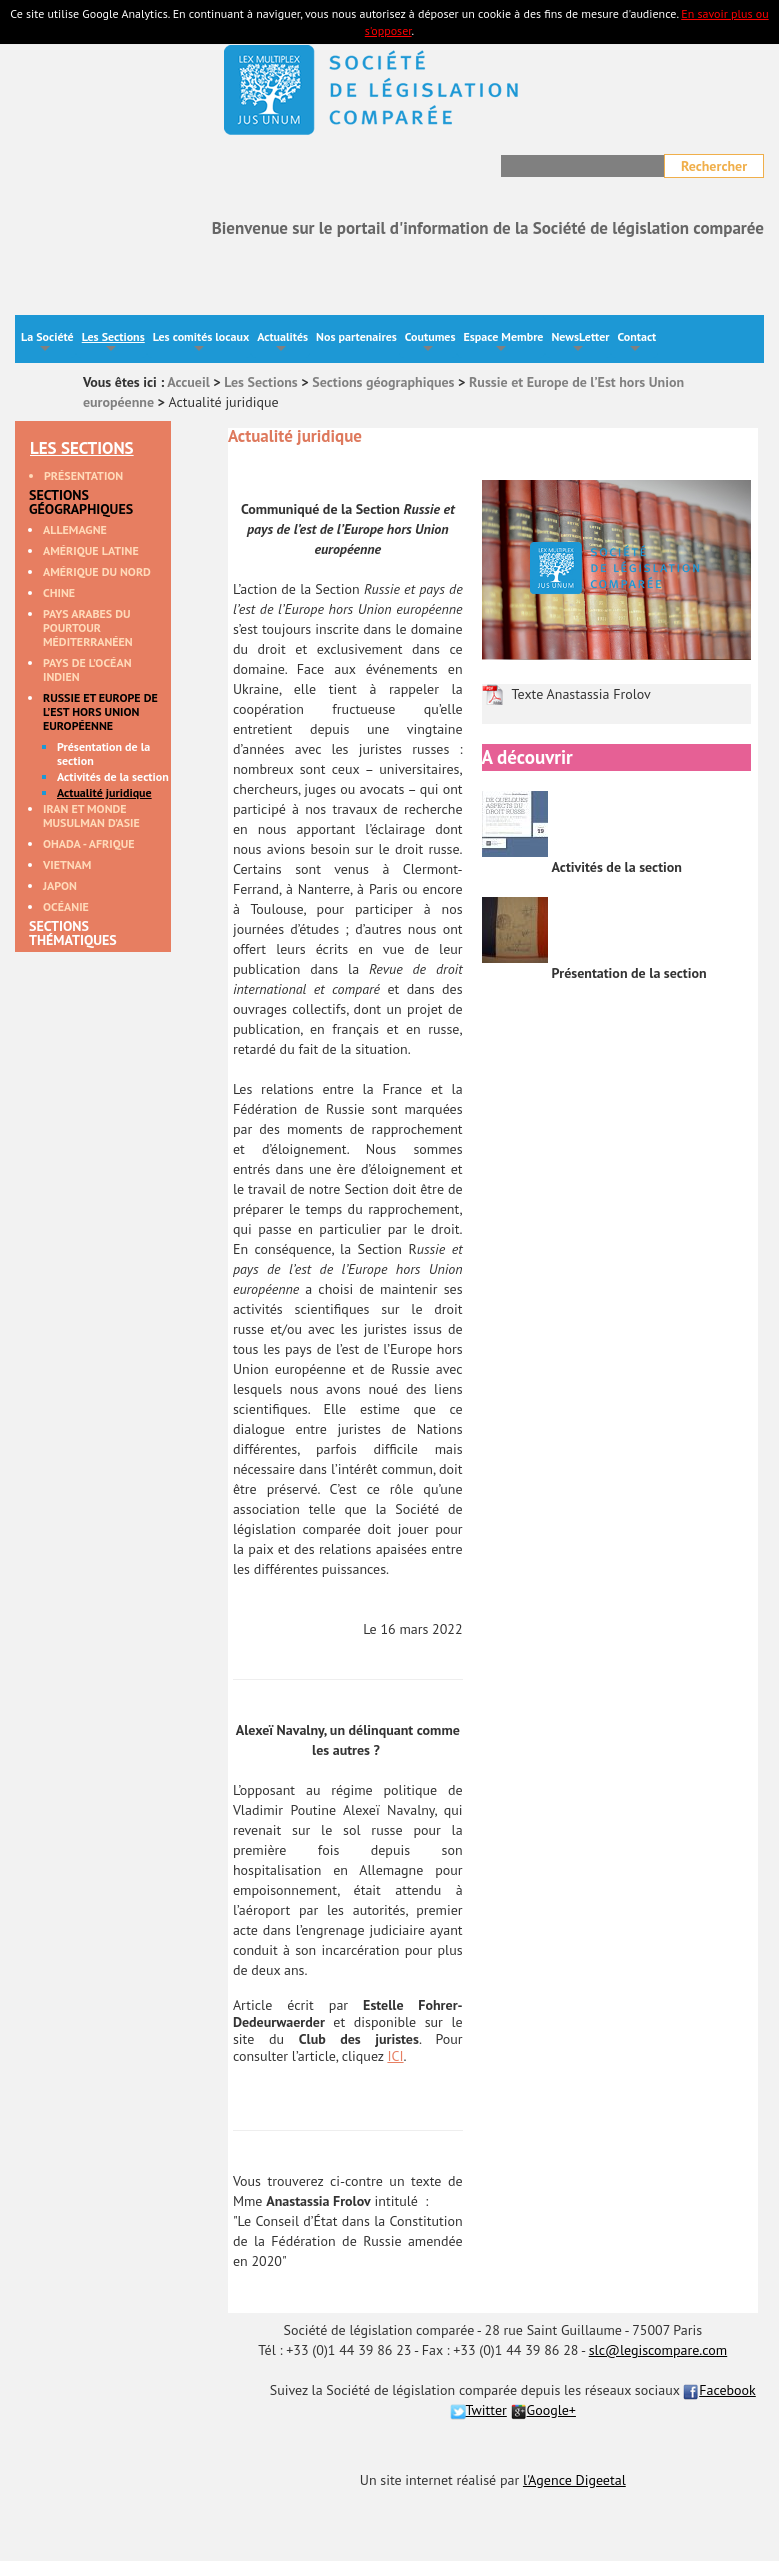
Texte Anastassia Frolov (581, 694)
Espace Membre (503, 343)
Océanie (66, 907)
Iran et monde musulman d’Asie (91, 816)
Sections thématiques (73, 934)
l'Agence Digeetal (574, 2480)
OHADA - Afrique (89, 844)
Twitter (478, 2410)
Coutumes (430, 343)
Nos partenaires (356, 336)
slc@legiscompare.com (658, 2350)
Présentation (83, 476)
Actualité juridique (104, 793)
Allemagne (75, 530)
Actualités (282, 343)
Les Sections (113, 343)
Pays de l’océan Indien (87, 670)
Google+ (543, 2410)
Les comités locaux (201, 343)
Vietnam (67, 865)
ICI (395, 2056)
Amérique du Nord (97, 572)
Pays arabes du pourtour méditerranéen (88, 628)
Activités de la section (113, 777)
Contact (636, 343)
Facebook (719, 2390)
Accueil (188, 382)
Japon (60, 886)
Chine (59, 593)
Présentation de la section (103, 754)
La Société (47, 343)
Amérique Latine (91, 551)
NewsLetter (580, 343)
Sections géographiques (383, 382)
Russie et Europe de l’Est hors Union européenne (100, 712)
